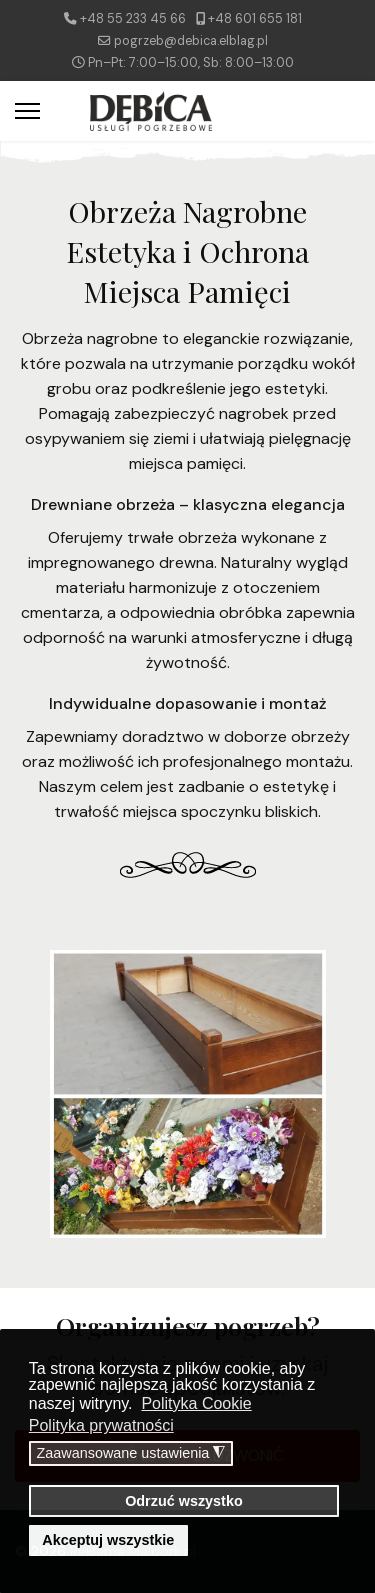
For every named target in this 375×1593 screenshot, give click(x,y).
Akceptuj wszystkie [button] (108, 1540)
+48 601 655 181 (255, 19)
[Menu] (27, 111)
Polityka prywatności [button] (101, 1425)
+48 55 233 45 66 (133, 19)
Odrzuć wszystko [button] (184, 1501)
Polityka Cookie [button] (196, 1403)
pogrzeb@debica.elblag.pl (191, 41)
